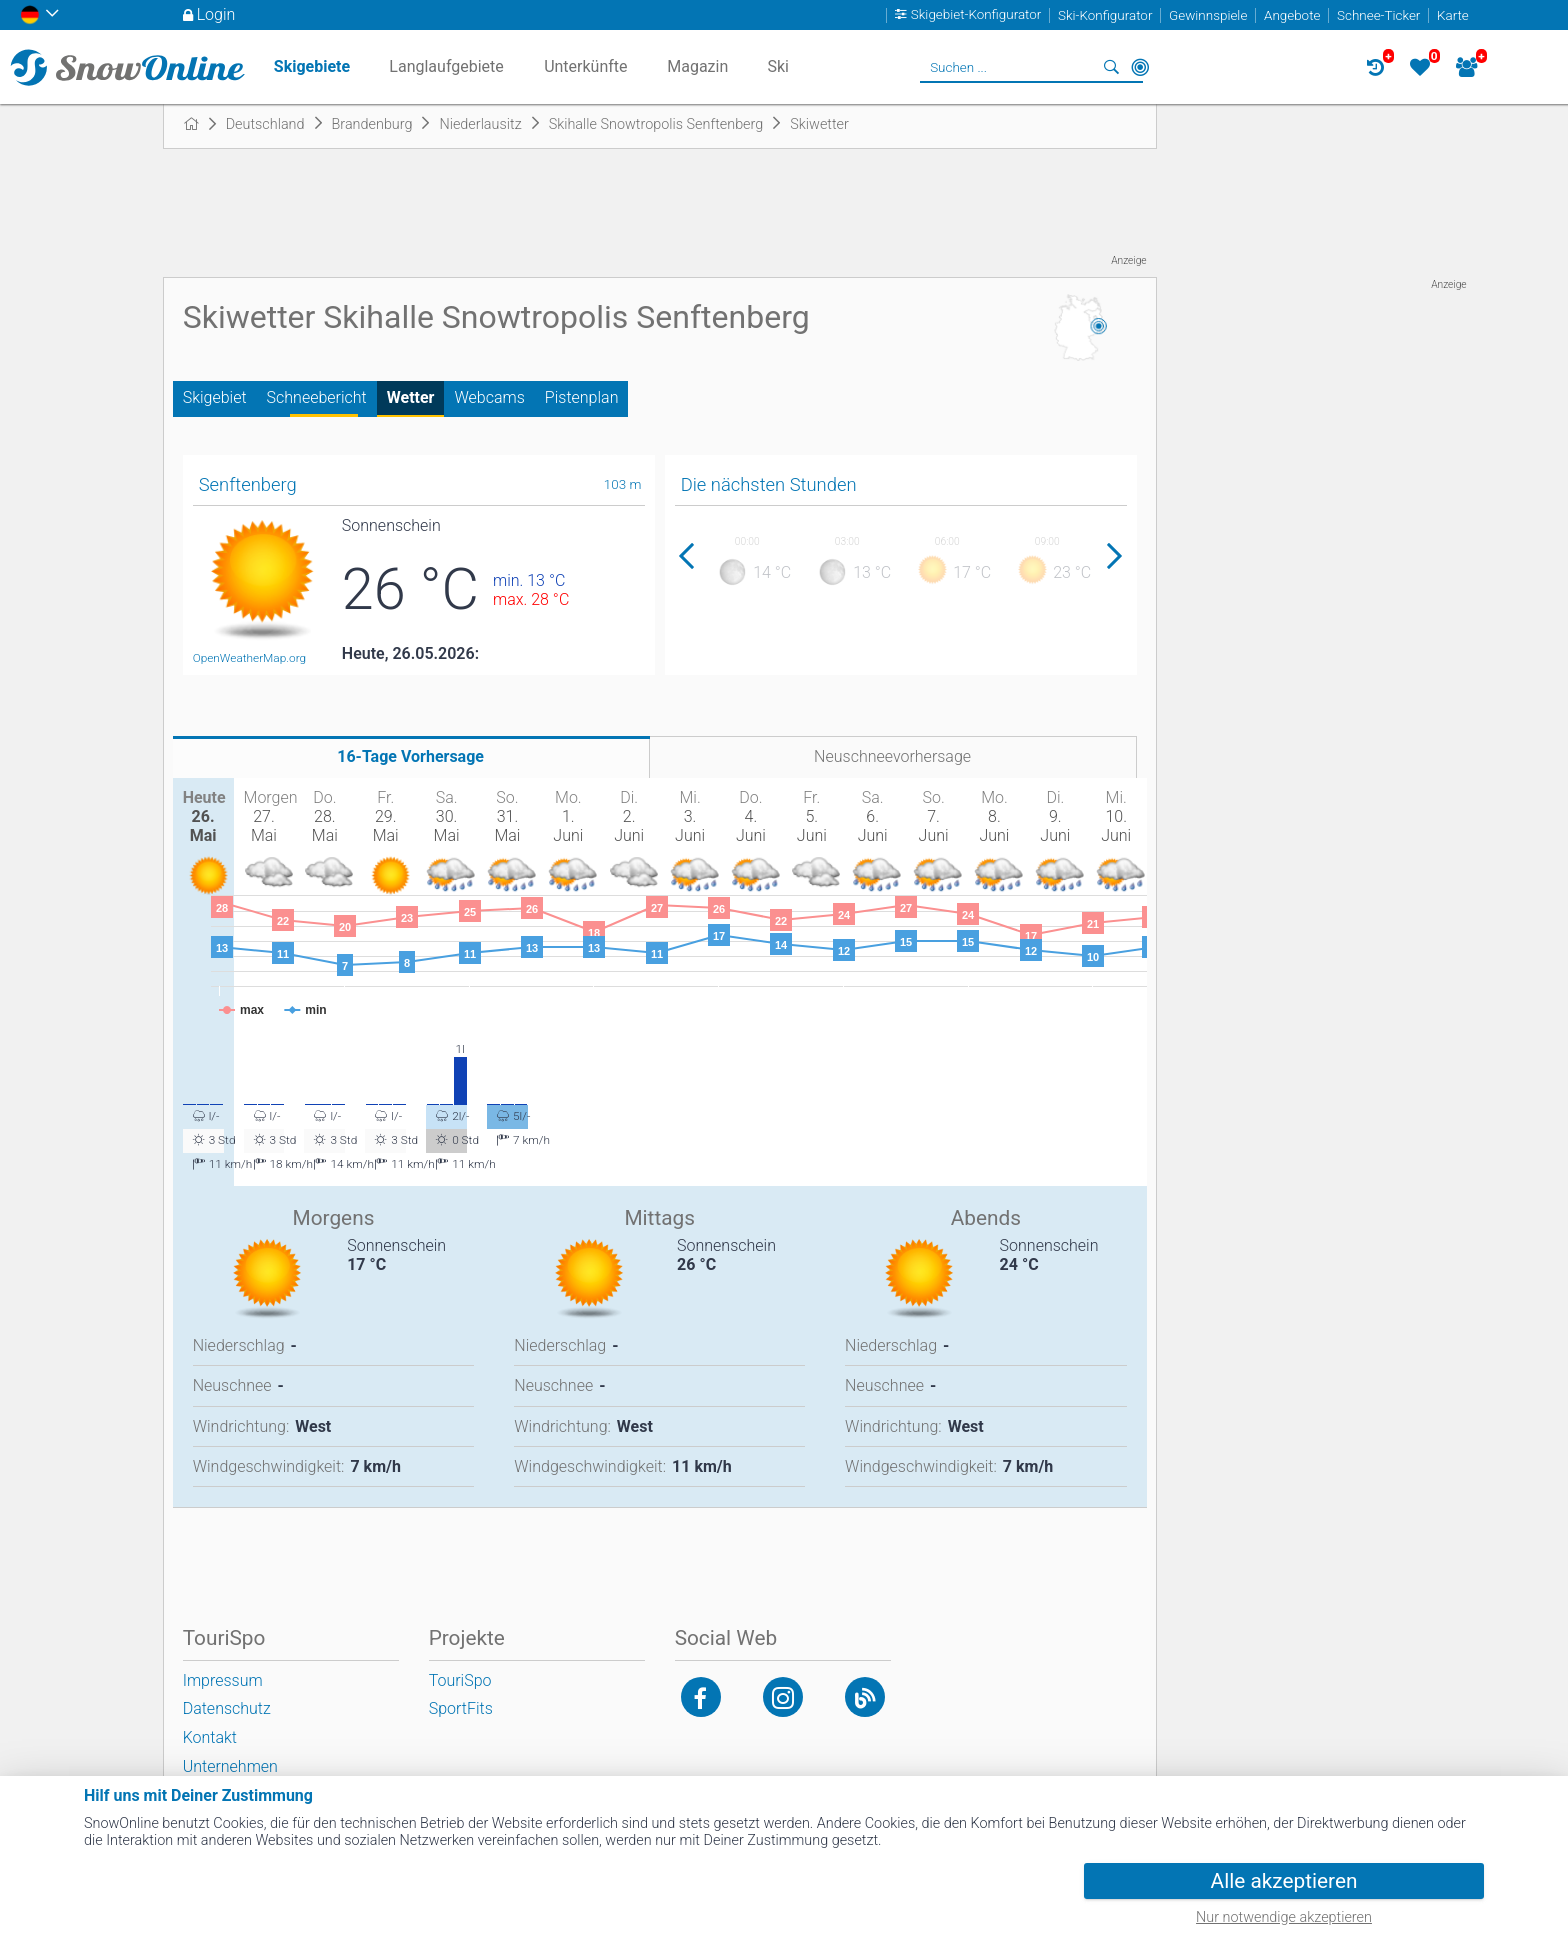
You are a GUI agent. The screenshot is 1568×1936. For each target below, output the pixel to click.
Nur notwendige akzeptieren (1284, 1917)
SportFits (461, 1708)
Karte (1453, 15)
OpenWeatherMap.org (249, 658)
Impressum (223, 1680)
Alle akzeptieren (1284, 1881)
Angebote (1292, 15)
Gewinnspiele (1208, 15)
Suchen (1112, 67)
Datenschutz (227, 1708)
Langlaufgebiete (446, 66)
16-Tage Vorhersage (410, 756)
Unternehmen (230, 1766)
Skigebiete (312, 66)
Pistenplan (582, 397)
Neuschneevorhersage (892, 756)
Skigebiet (215, 397)
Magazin (697, 66)
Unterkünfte (585, 66)
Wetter (411, 397)
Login (216, 14)
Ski (778, 66)
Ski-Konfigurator (1105, 15)
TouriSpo (460, 1680)
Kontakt (210, 1737)
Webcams (489, 397)
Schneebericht (317, 397)
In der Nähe (1140, 67)
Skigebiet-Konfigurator (976, 15)
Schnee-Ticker (1378, 15)
